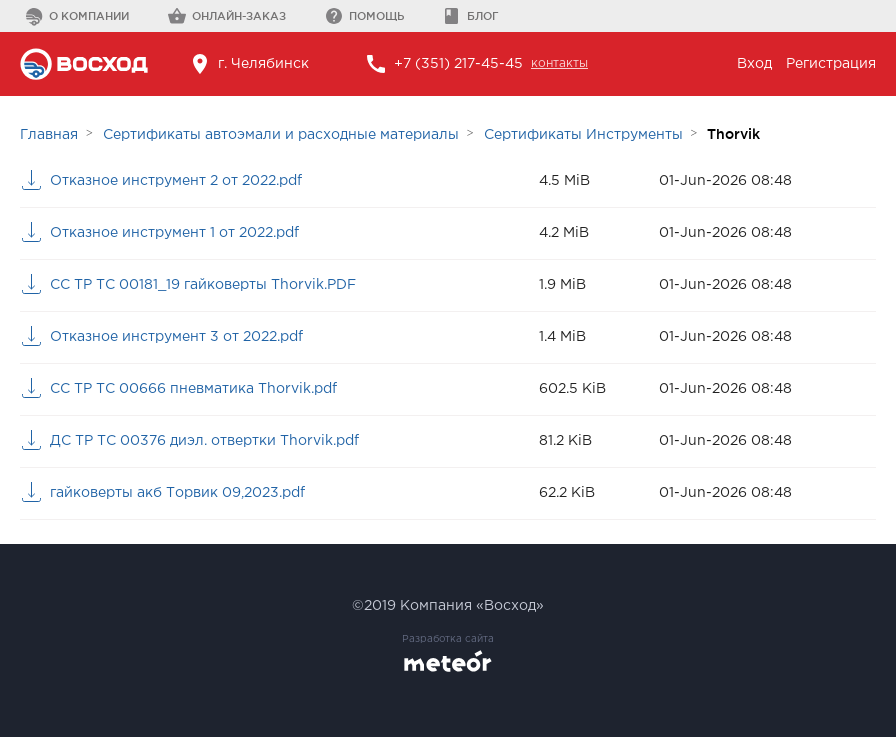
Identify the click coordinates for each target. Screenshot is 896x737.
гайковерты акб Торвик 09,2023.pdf (177, 493)
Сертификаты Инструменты (583, 135)
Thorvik (733, 134)
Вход (754, 64)
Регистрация (831, 64)
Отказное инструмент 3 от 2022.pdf (176, 337)
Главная (49, 135)
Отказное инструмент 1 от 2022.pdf (174, 233)
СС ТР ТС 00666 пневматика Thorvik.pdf (193, 389)
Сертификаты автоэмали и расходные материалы (281, 135)
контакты (559, 63)
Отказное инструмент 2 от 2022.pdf (176, 181)
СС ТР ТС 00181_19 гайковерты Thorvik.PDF (203, 285)
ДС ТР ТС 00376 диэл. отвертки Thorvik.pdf (204, 441)
